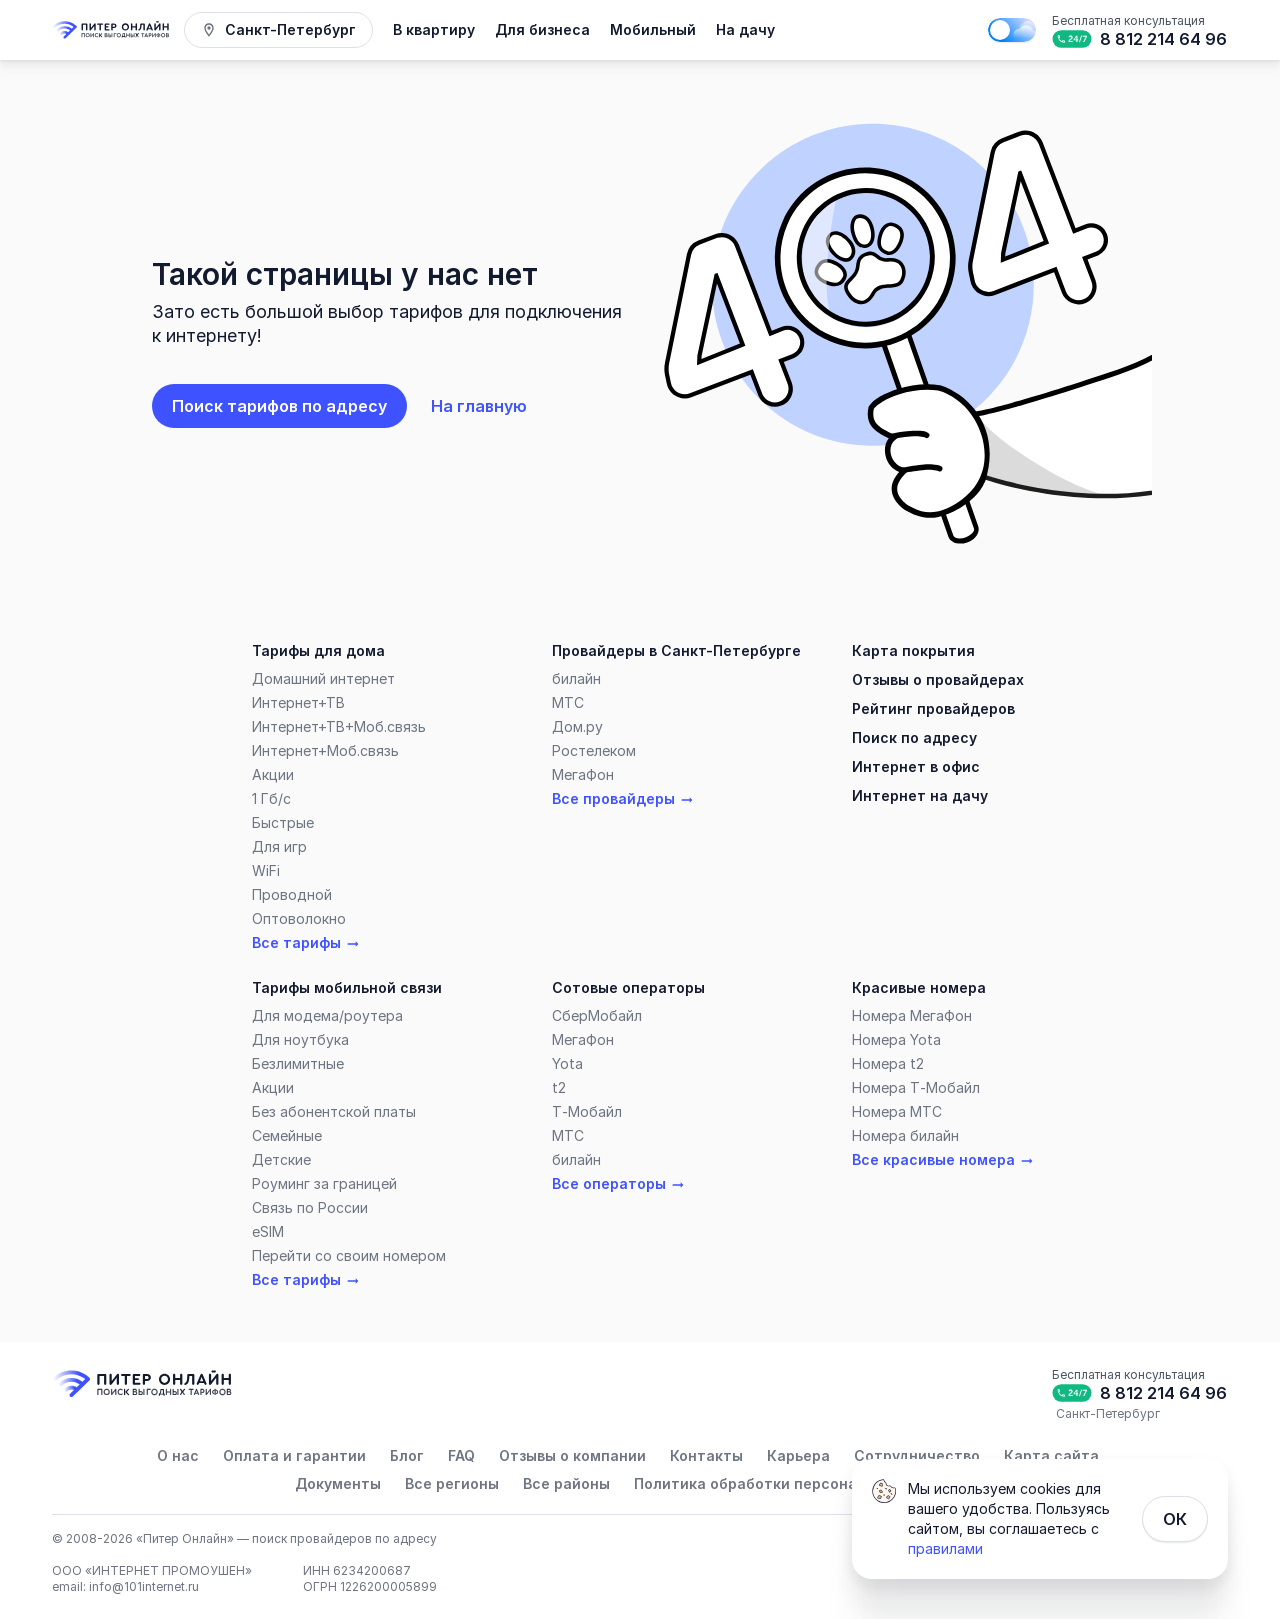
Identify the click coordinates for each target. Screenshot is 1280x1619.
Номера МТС (897, 1111)
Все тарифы (306, 943)
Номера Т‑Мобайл (916, 1087)
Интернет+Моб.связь (325, 750)
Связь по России (310, 1207)
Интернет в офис (916, 766)
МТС (568, 702)
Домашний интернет (323, 678)
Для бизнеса (542, 29)
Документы (338, 1483)
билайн (576, 678)
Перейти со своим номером (349, 1255)
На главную (479, 406)
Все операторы (619, 1184)
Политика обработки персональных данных (798, 1483)
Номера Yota (896, 1039)
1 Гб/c (271, 798)
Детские (281, 1159)
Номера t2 (888, 1063)
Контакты (706, 1455)
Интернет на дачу (920, 795)
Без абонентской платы (334, 1111)
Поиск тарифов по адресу (279, 406)
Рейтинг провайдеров (933, 708)
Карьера (798, 1455)
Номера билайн (905, 1135)
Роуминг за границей (324, 1183)
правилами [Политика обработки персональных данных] (945, 1548)
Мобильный (653, 29)
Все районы (566, 1483)
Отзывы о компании (572, 1455)
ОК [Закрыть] (1175, 1519)
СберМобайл (597, 1015)
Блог (407, 1455)
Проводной (292, 894)
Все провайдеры (623, 799)
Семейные (287, 1135)
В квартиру (434, 29)
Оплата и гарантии (294, 1455)
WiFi (266, 870)
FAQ (461, 1455)
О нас (178, 1455)
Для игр (279, 846)
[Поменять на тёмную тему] (1012, 30)
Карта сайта (1051, 1455)
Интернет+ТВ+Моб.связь (339, 726)
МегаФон (583, 774)
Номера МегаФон (912, 1015)
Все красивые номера (943, 1160)
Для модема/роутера (327, 1015)
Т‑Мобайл (587, 1111)
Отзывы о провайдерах (938, 679)
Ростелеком (594, 750)
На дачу (745, 29)
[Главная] (112, 30)
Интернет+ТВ (298, 702)
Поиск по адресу (914, 737)
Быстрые (283, 822)
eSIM (268, 1231)
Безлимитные (298, 1063)
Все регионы (452, 1483)
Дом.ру (577, 726)
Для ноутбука (300, 1039)
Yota (567, 1063)
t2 (559, 1087)
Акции (273, 774)
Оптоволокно (299, 918)
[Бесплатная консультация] (1138, 30)
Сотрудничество (917, 1455)
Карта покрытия (913, 650)
